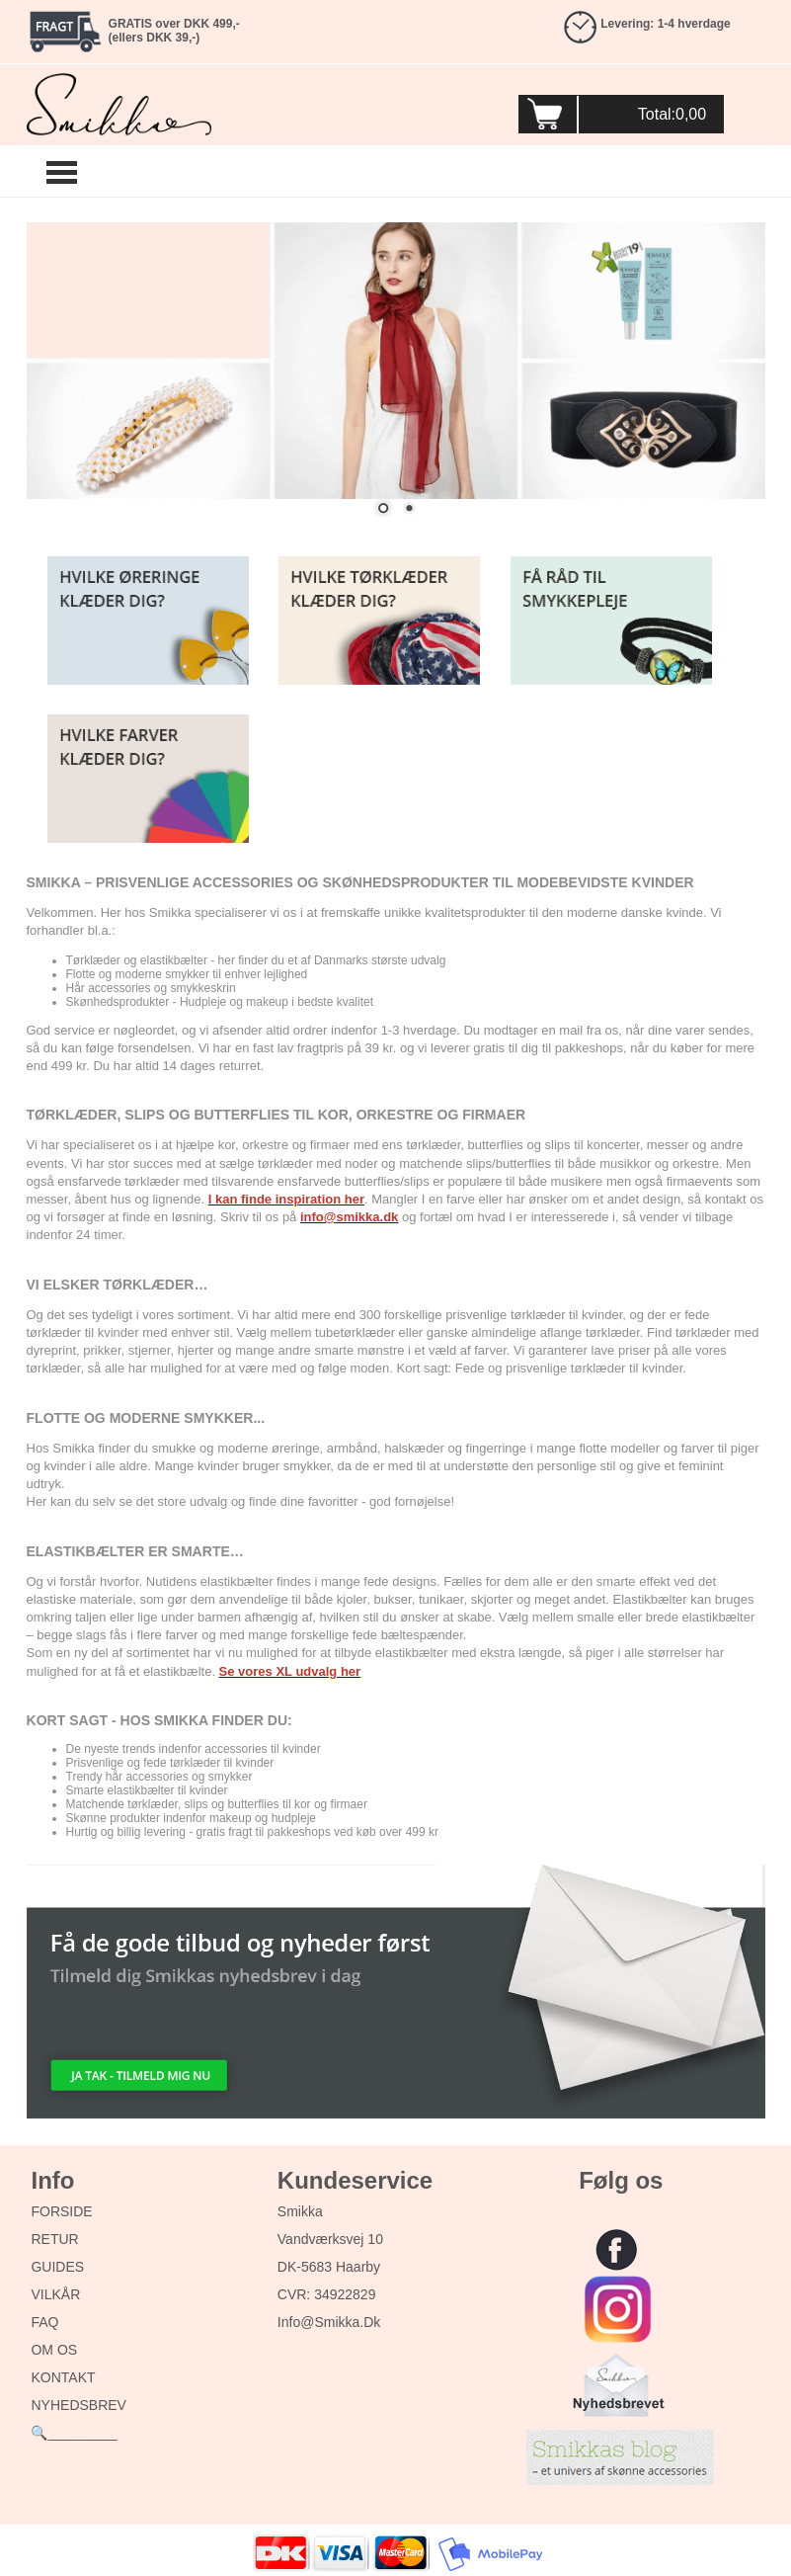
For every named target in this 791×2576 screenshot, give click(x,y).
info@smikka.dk (328, 2322)
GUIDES (57, 2267)
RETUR (54, 2239)
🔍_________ (74, 2433)
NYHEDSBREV (78, 2405)
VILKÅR (55, 2294)
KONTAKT (63, 2377)
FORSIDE (61, 2211)
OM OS (54, 2350)
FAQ (44, 2322)
